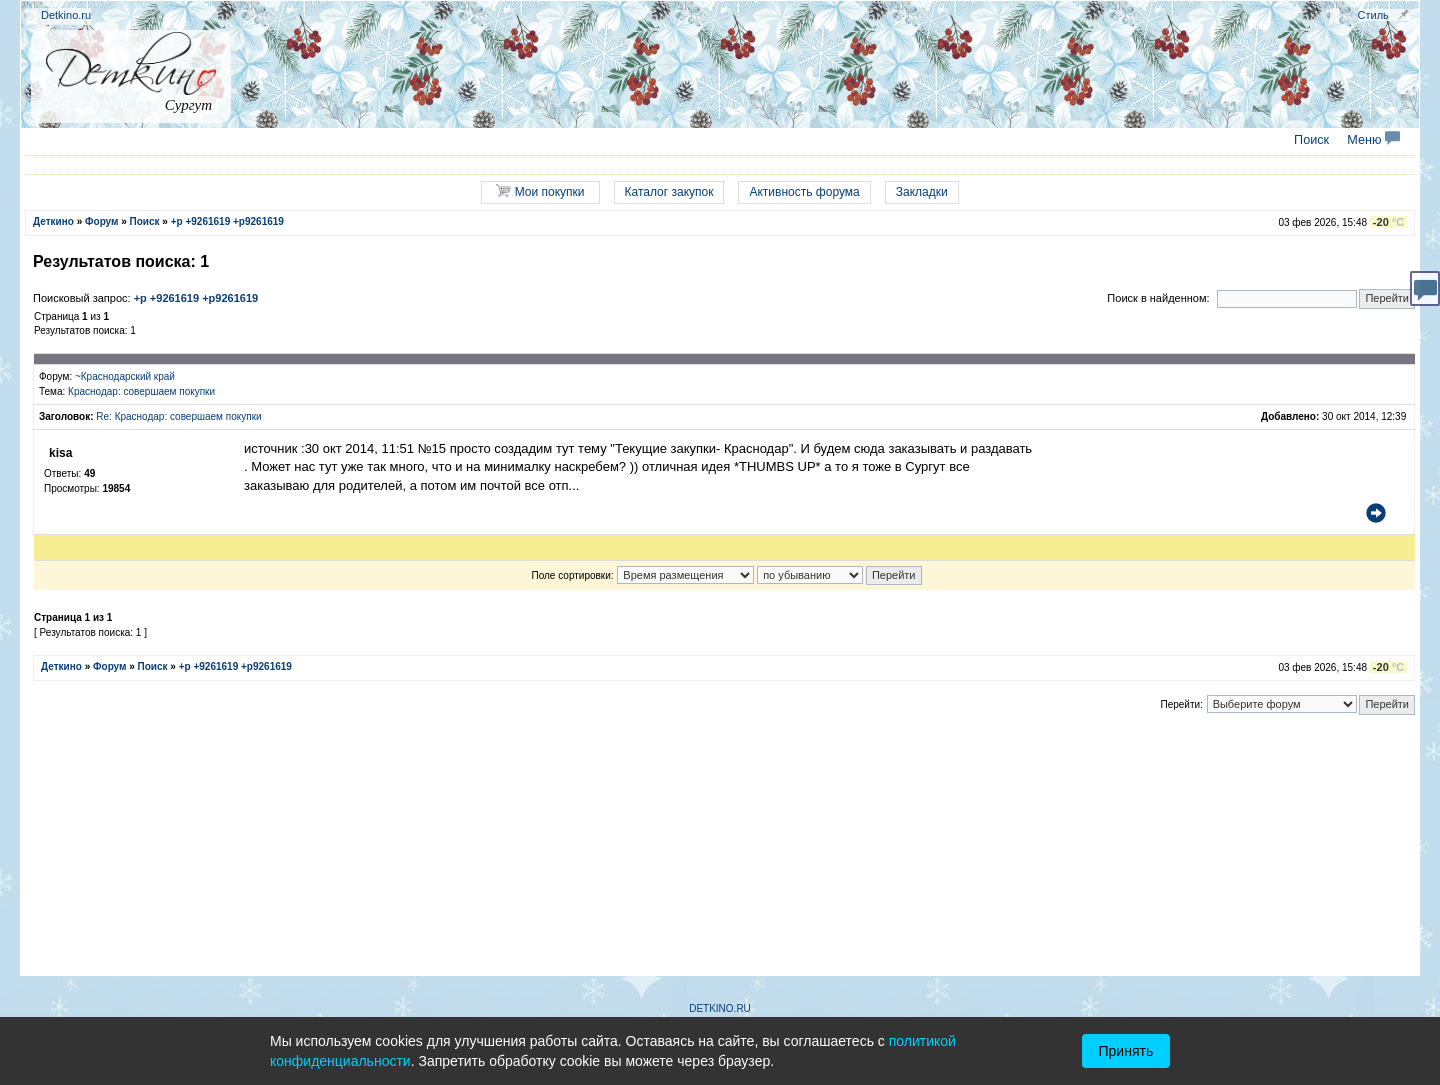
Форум (101, 221)
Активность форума (804, 192)
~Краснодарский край (125, 376)
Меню (1373, 140)
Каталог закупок (669, 192)
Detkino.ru (66, 15)
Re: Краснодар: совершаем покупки (178, 416)
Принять (1126, 1051)
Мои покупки (540, 191)
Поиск (1311, 140)
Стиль (1373, 15)
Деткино (53, 221)
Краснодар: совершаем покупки (141, 391)
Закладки (922, 192)
